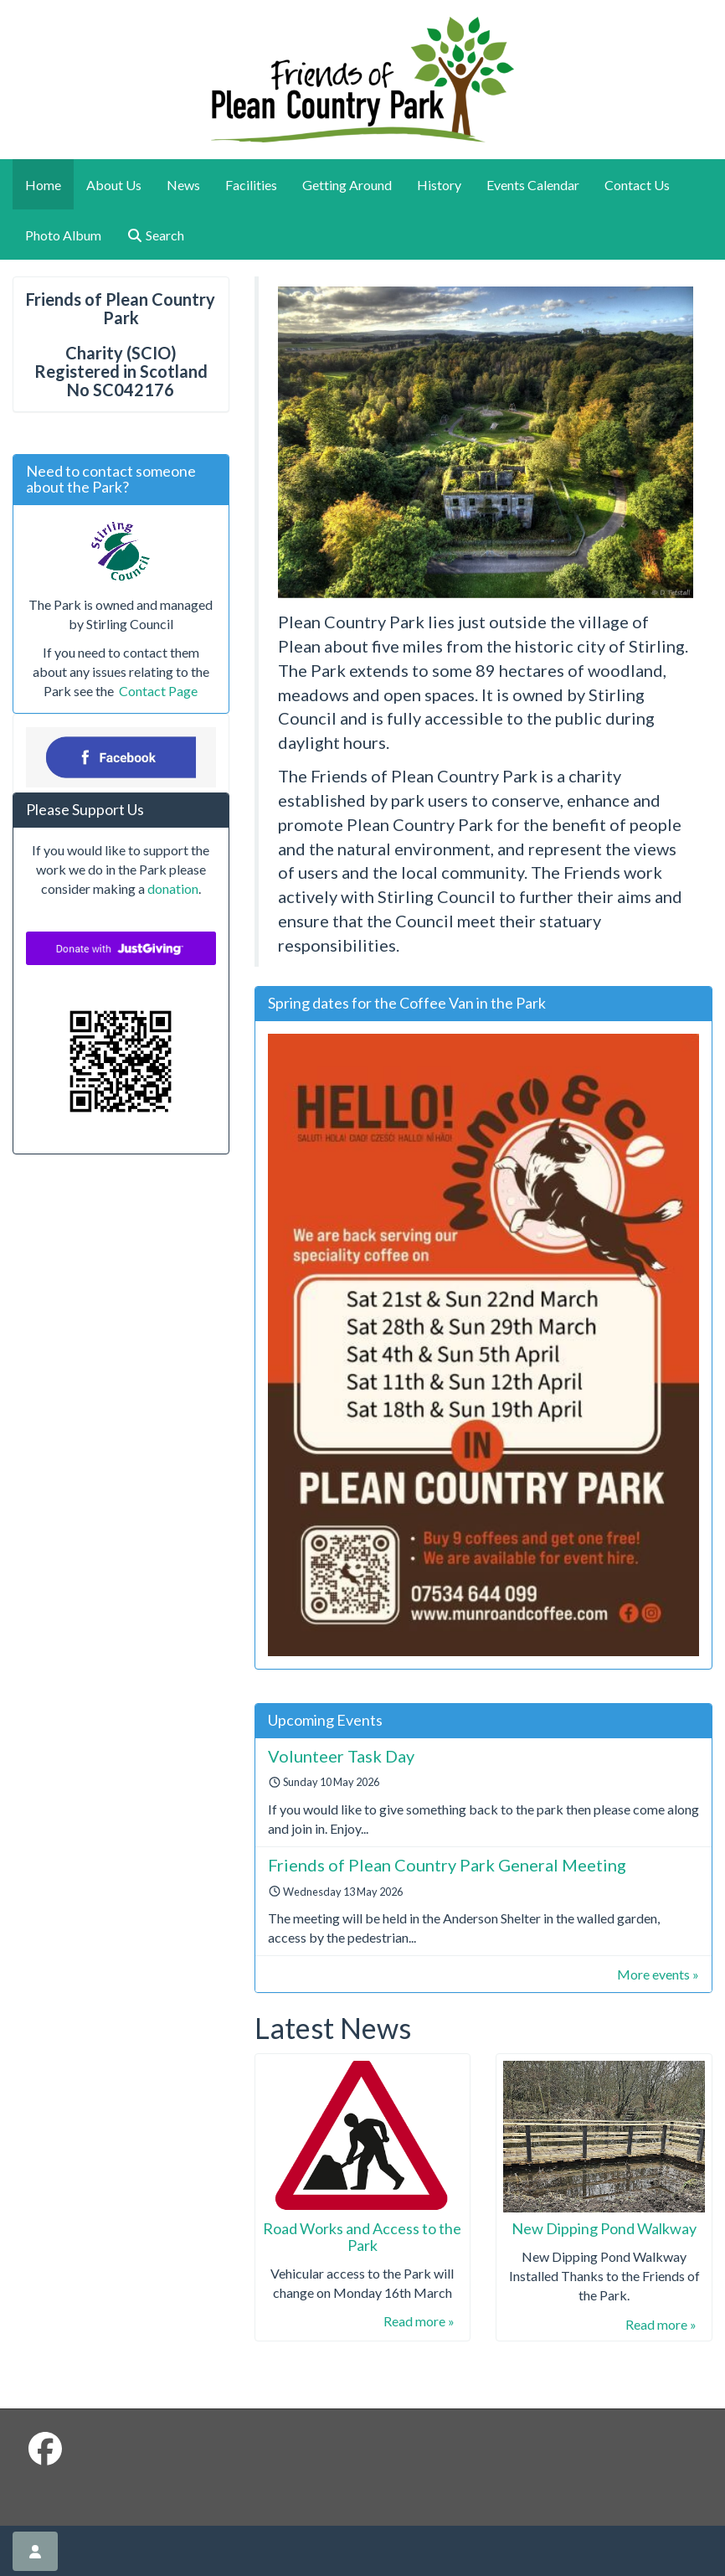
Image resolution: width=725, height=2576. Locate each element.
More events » (658, 1974)
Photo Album (63, 235)
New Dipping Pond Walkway (604, 2228)
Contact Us (637, 185)
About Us (113, 185)
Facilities (251, 185)
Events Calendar (532, 185)
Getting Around (347, 185)
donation (172, 888)
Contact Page (157, 691)
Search (155, 235)
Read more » (419, 2321)
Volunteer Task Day (341, 1756)
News (183, 185)
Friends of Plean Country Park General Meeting (447, 1865)
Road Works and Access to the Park (362, 2236)
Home (43, 185)
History (439, 185)
